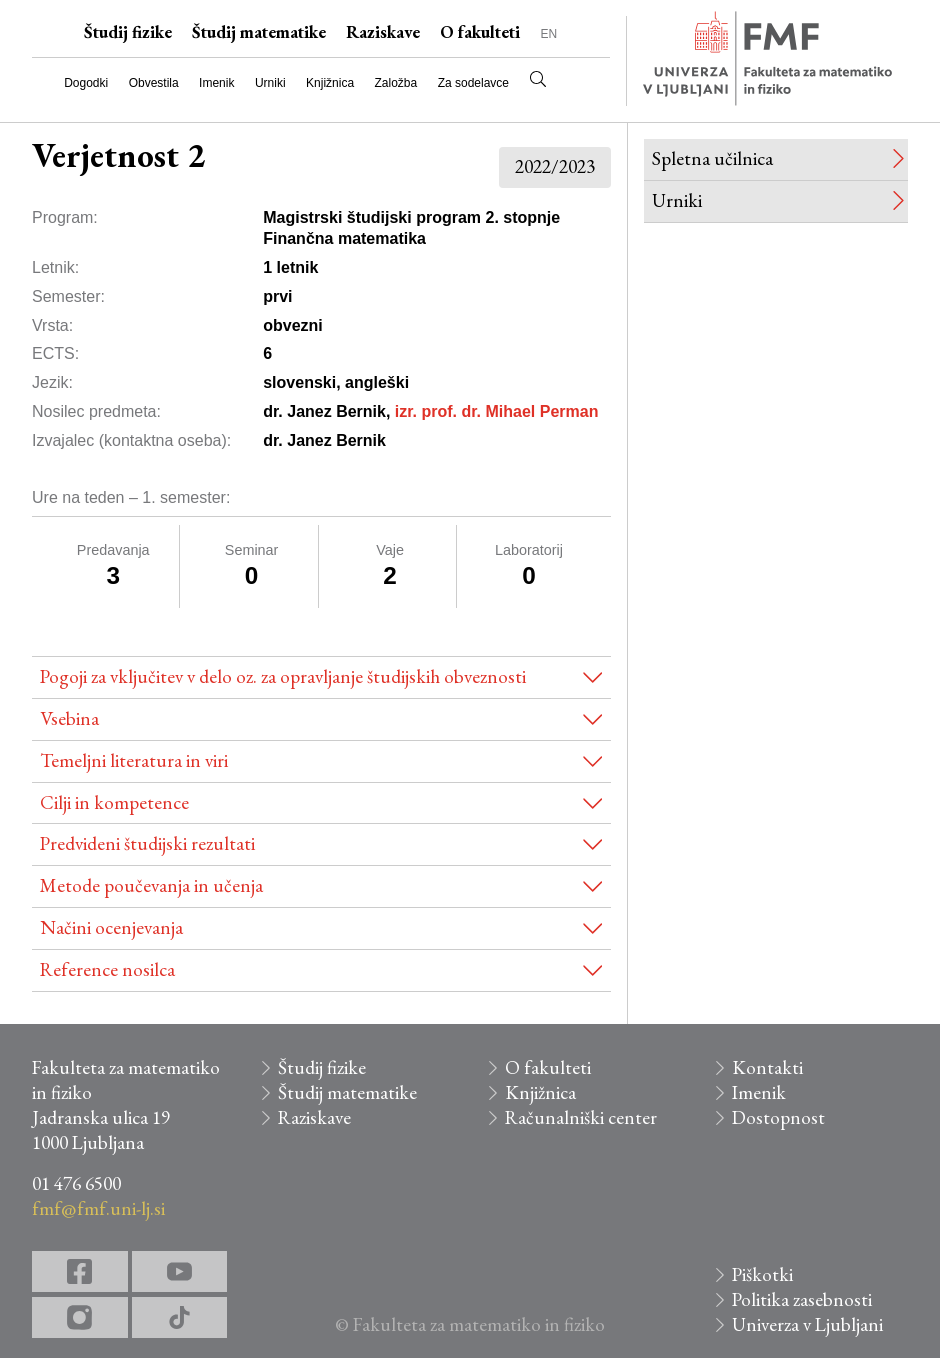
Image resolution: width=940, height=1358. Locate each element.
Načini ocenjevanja (111, 927)
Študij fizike (128, 32)
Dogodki (86, 83)
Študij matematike (259, 32)
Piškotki (762, 1274)
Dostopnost (778, 1117)
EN (548, 34)
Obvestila (154, 83)
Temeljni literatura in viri (134, 760)
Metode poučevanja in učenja (151, 885)
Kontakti (767, 1067)
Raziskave (383, 32)
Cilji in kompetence (114, 802)
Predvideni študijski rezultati (147, 843)
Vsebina (69, 718)
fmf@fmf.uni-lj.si (98, 1208)
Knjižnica (330, 83)
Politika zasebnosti (802, 1299)
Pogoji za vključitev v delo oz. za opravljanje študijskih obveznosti (283, 676)
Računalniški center (581, 1117)
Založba (396, 83)
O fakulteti (480, 32)
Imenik (216, 83)
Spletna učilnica (712, 158)
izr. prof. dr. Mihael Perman (497, 411)
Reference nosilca (107, 969)
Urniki (270, 83)
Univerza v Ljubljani (807, 1324)
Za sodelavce (473, 83)
